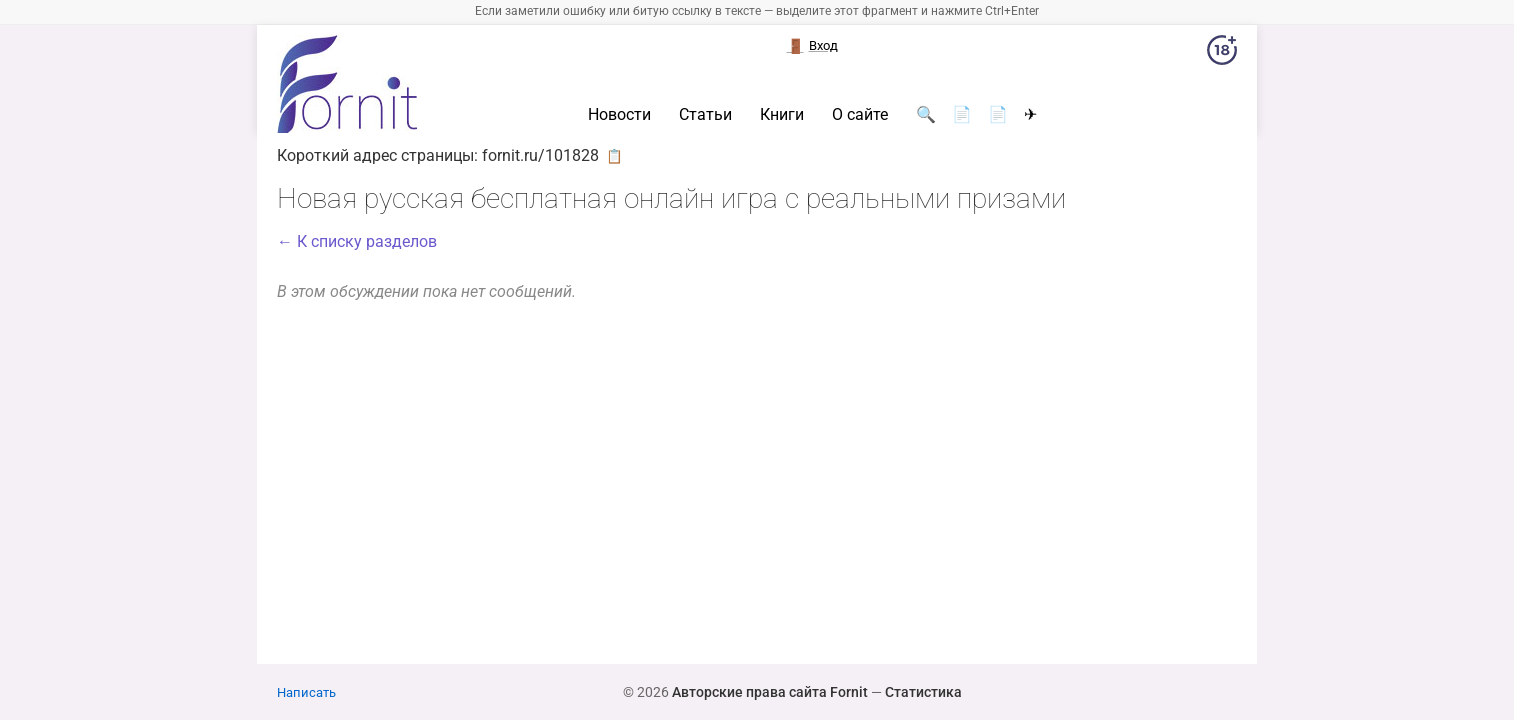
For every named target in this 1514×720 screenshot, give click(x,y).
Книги (782, 115)
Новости (619, 115)
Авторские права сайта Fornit (770, 692)
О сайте (860, 115)
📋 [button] (614, 156)
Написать (306, 692)
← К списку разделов (357, 241)
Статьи (705, 115)
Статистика (923, 692)
